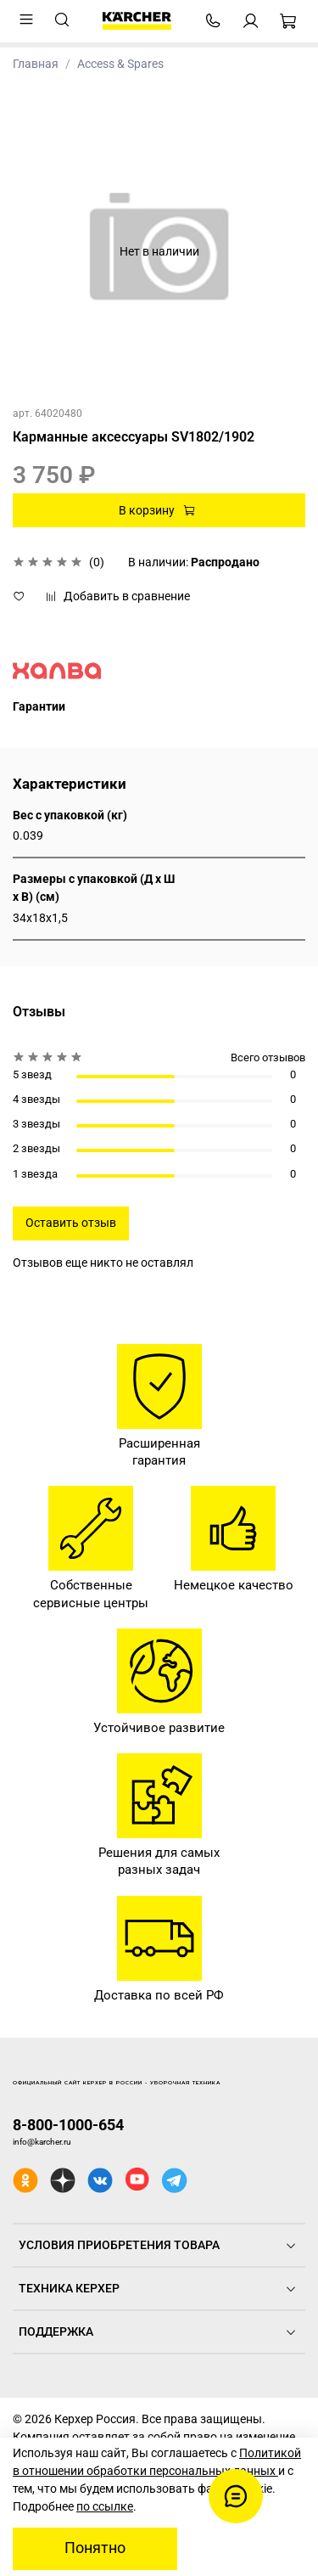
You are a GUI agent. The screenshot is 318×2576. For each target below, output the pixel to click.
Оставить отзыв (70, 1222)
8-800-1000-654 (68, 2125)
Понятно (95, 2547)
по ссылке (104, 2506)
